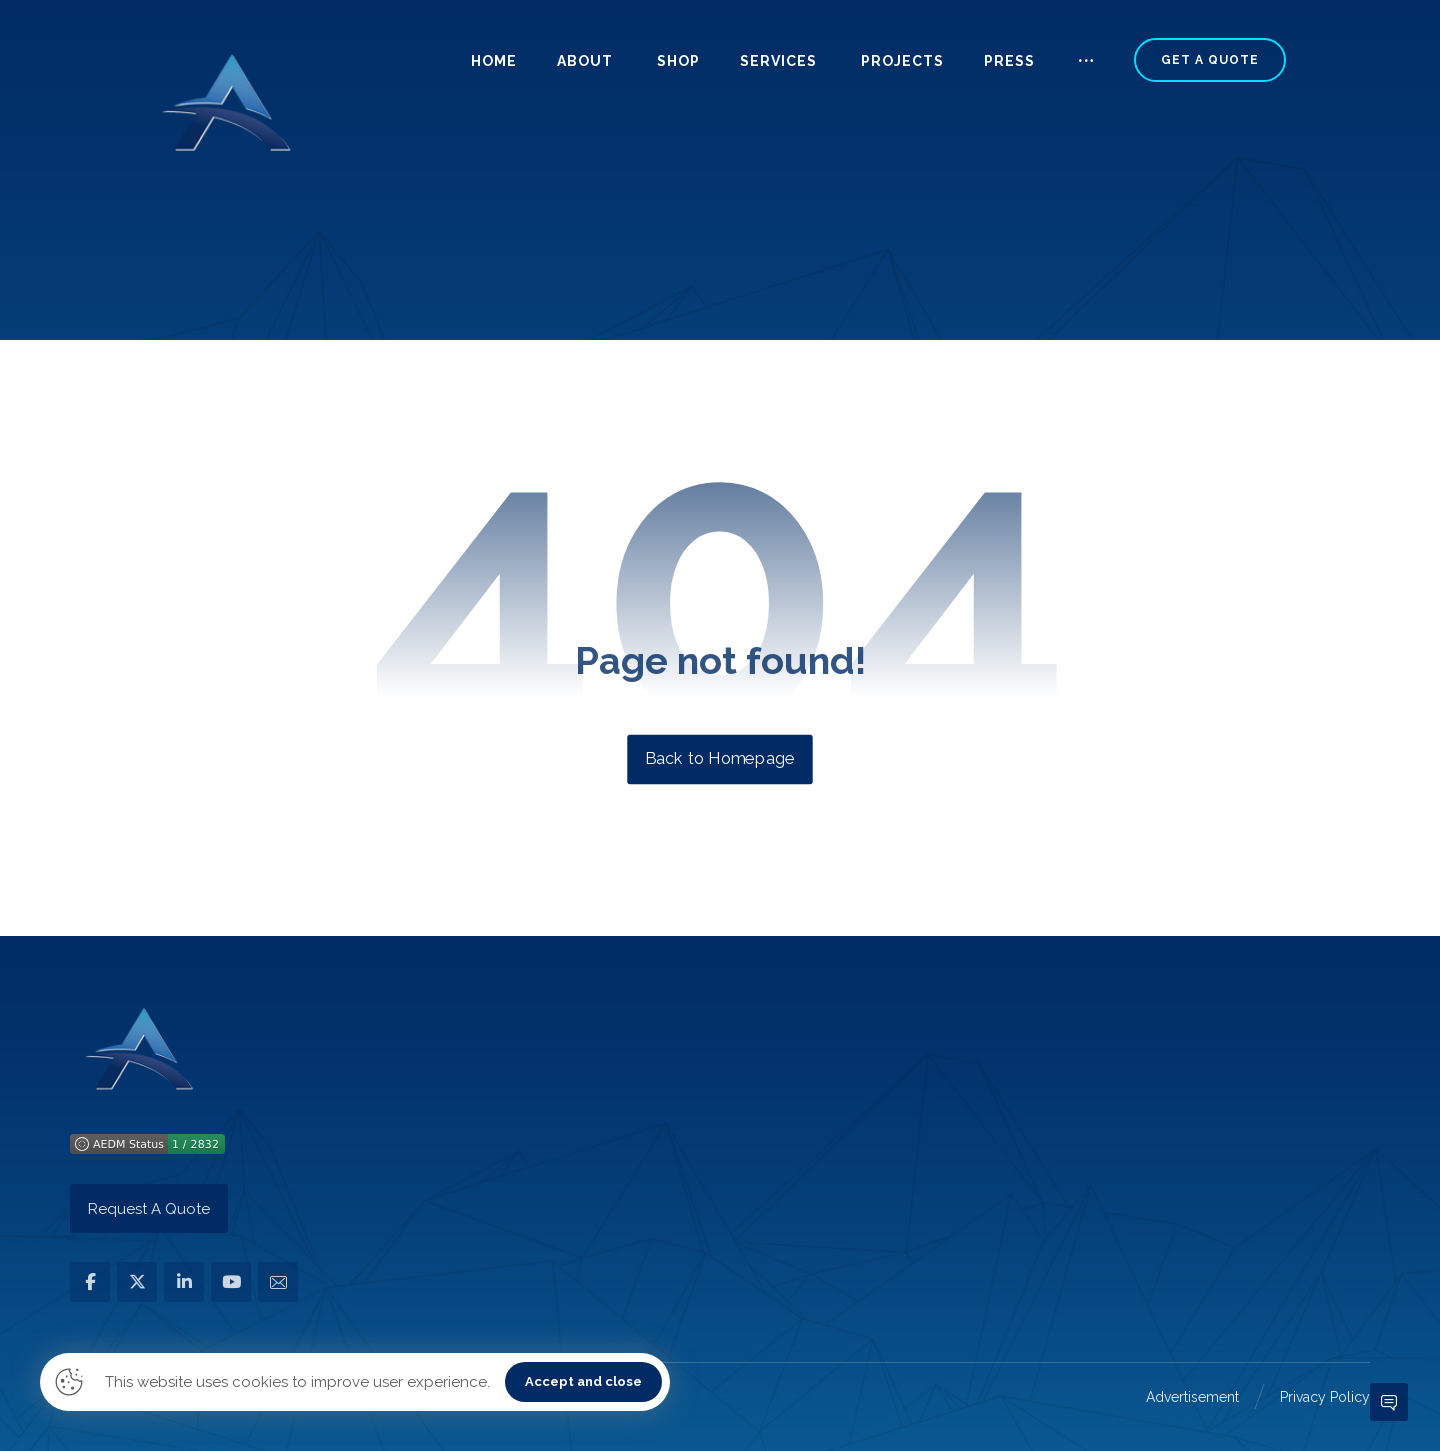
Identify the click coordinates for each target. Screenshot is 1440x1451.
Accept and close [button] (583, 1381)
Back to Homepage (719, 758)
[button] (1086, 69)
